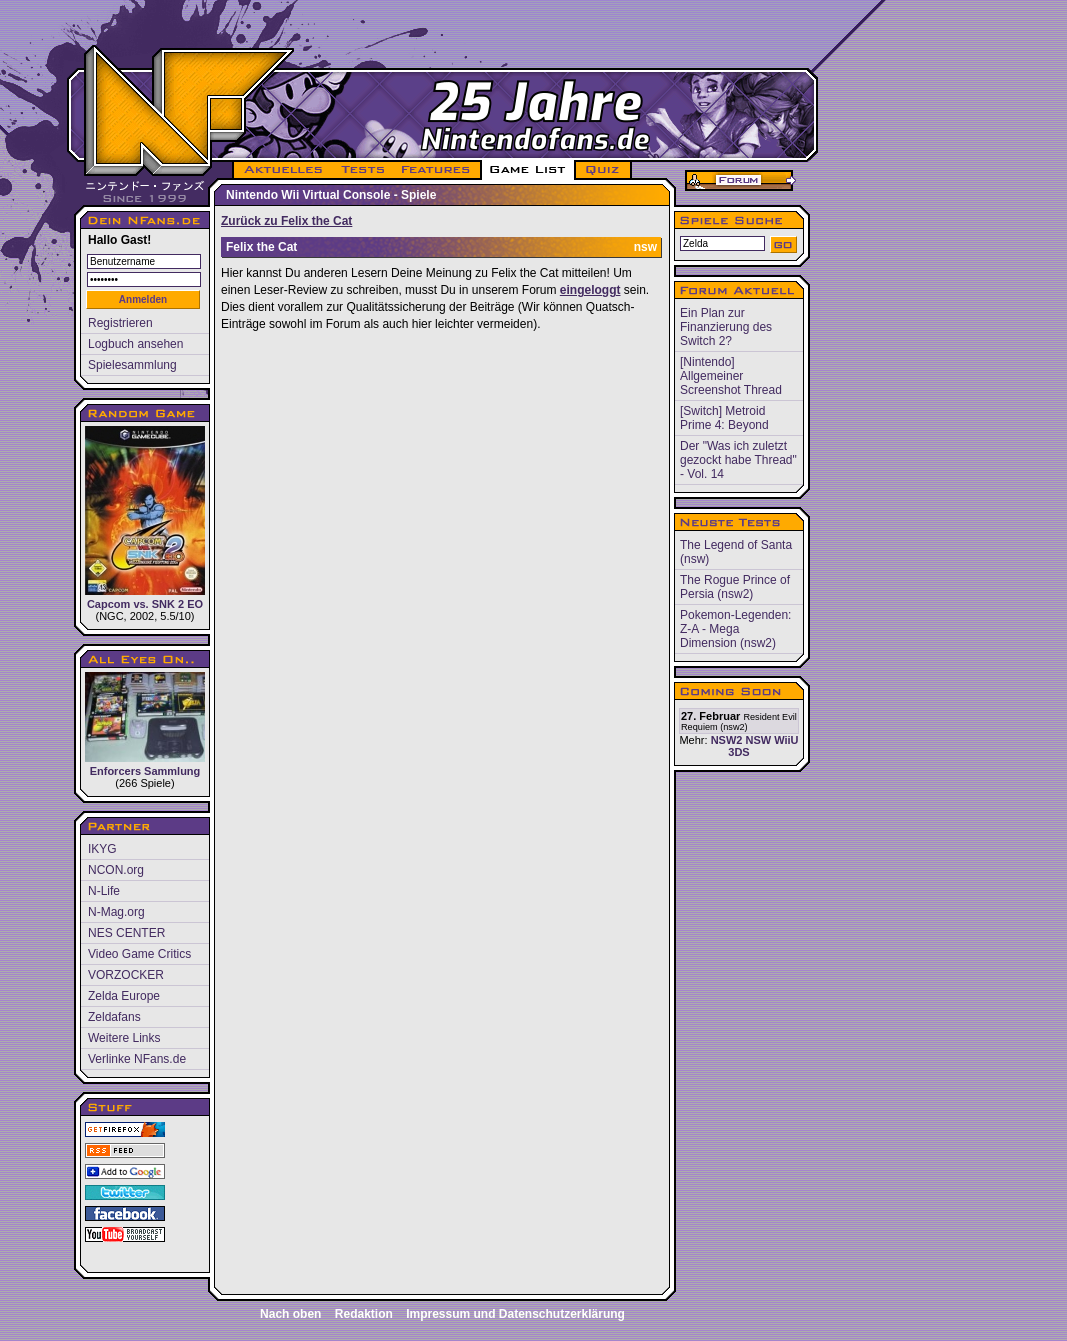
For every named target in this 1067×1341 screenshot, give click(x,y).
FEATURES (436, 170)
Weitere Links (124, 1038)
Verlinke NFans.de (137, 1059)
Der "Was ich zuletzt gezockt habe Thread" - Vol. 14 (738, 460)
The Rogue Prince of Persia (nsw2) (735, 587)
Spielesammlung (132, 365)
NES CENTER (126, 933)
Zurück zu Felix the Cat (286, 221)
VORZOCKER (126, 975)
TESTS (361, 170)
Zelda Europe (124, 996)
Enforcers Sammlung (145, 724)
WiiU (786, 740)
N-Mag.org (116, 912)
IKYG (102, 849)
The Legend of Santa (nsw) (736, 552)
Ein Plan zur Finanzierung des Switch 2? (726, 327)
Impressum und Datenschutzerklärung (515, 1314)
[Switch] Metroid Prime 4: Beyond (724, 418)
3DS (738, 752)
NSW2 (727, 740)
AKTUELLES (282, 170)
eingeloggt (590, 290)
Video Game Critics (139, 954)
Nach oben (290, 1314)
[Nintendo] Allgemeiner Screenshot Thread (731, 376)
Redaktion (364, 1314)
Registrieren (120, 323)
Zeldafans (114, 1017)
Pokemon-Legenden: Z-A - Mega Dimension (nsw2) (735, 629)
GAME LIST (528, 170)
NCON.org (116, 870)
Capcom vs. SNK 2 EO (145, 518)
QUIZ (603, 170)
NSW (758, 740)
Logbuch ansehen (135, 344)
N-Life (104, 891)
